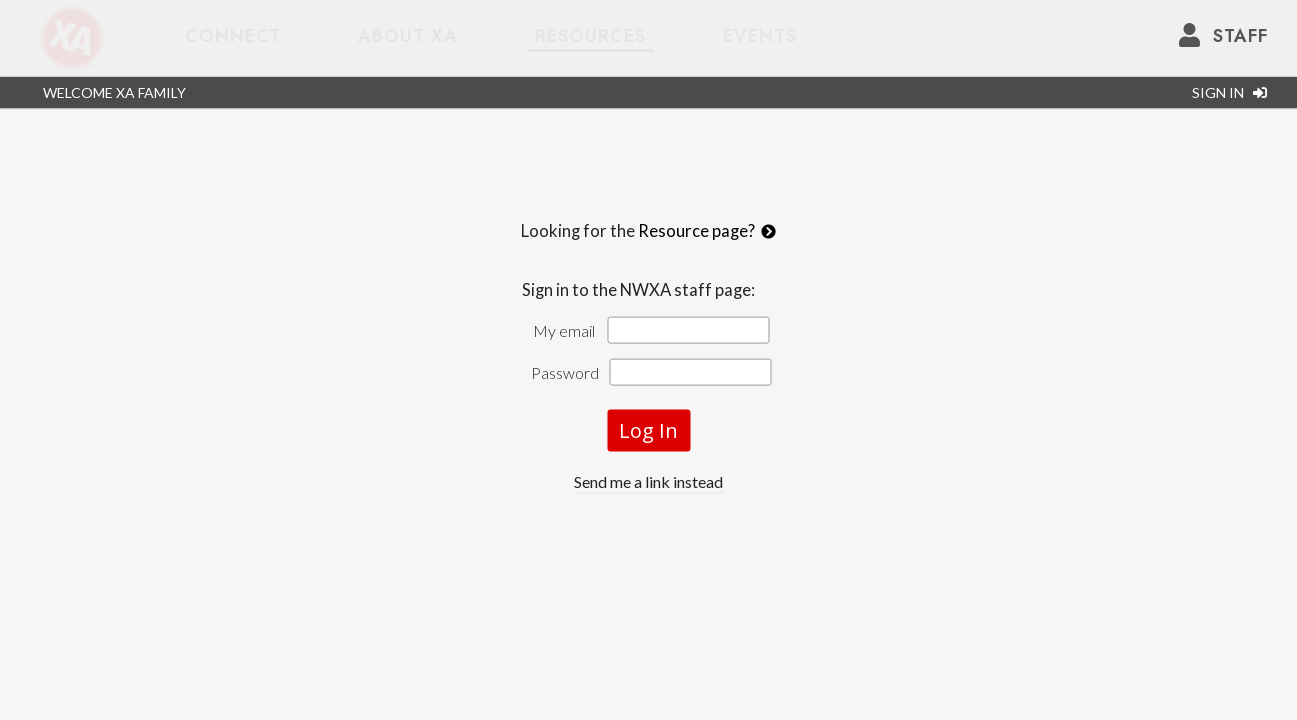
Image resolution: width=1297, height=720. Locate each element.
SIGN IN (1229, 92)
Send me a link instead (648, 481)
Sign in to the (649, 290)
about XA (408, 36)
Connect (233, 36)
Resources (590, 36)
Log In (648, 430)
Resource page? (707, 231)
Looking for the (648, 242)
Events (760, 36)
